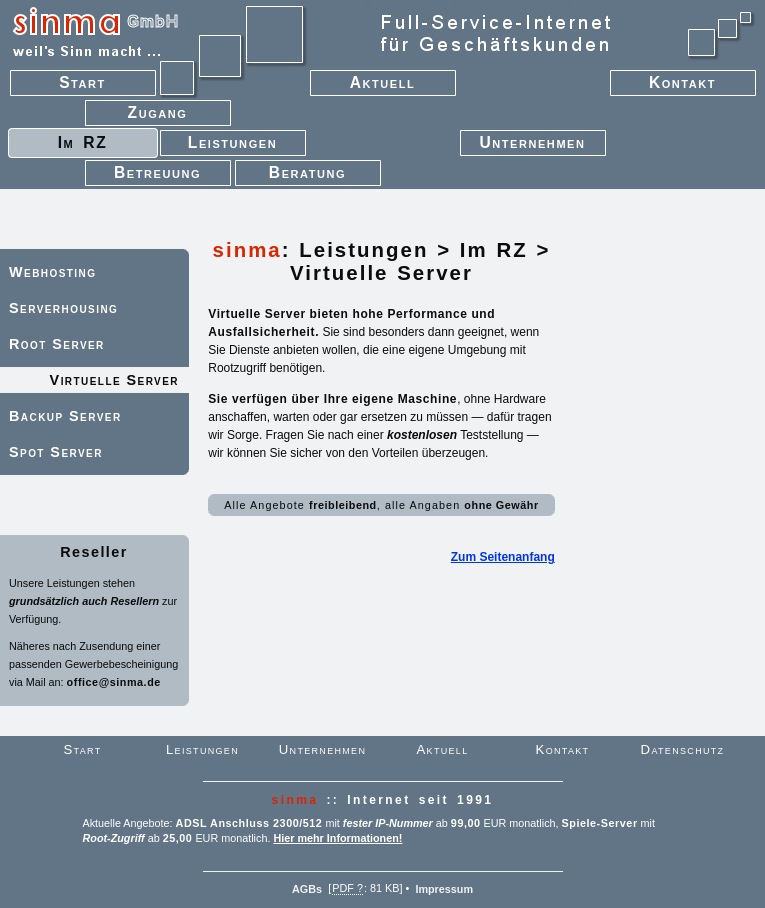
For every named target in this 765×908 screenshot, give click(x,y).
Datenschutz (683, 749)
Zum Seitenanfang (503, 557)
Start (108, 86)
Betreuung (158, 176)
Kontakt (662, 86)
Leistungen (363, 250)
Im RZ (494, 250)
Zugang (158, 116)
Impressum (444, 888)
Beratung (308, 176)
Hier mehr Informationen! (337, 838)
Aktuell (383, 86)
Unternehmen (533, 146)
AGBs (307, 888)
